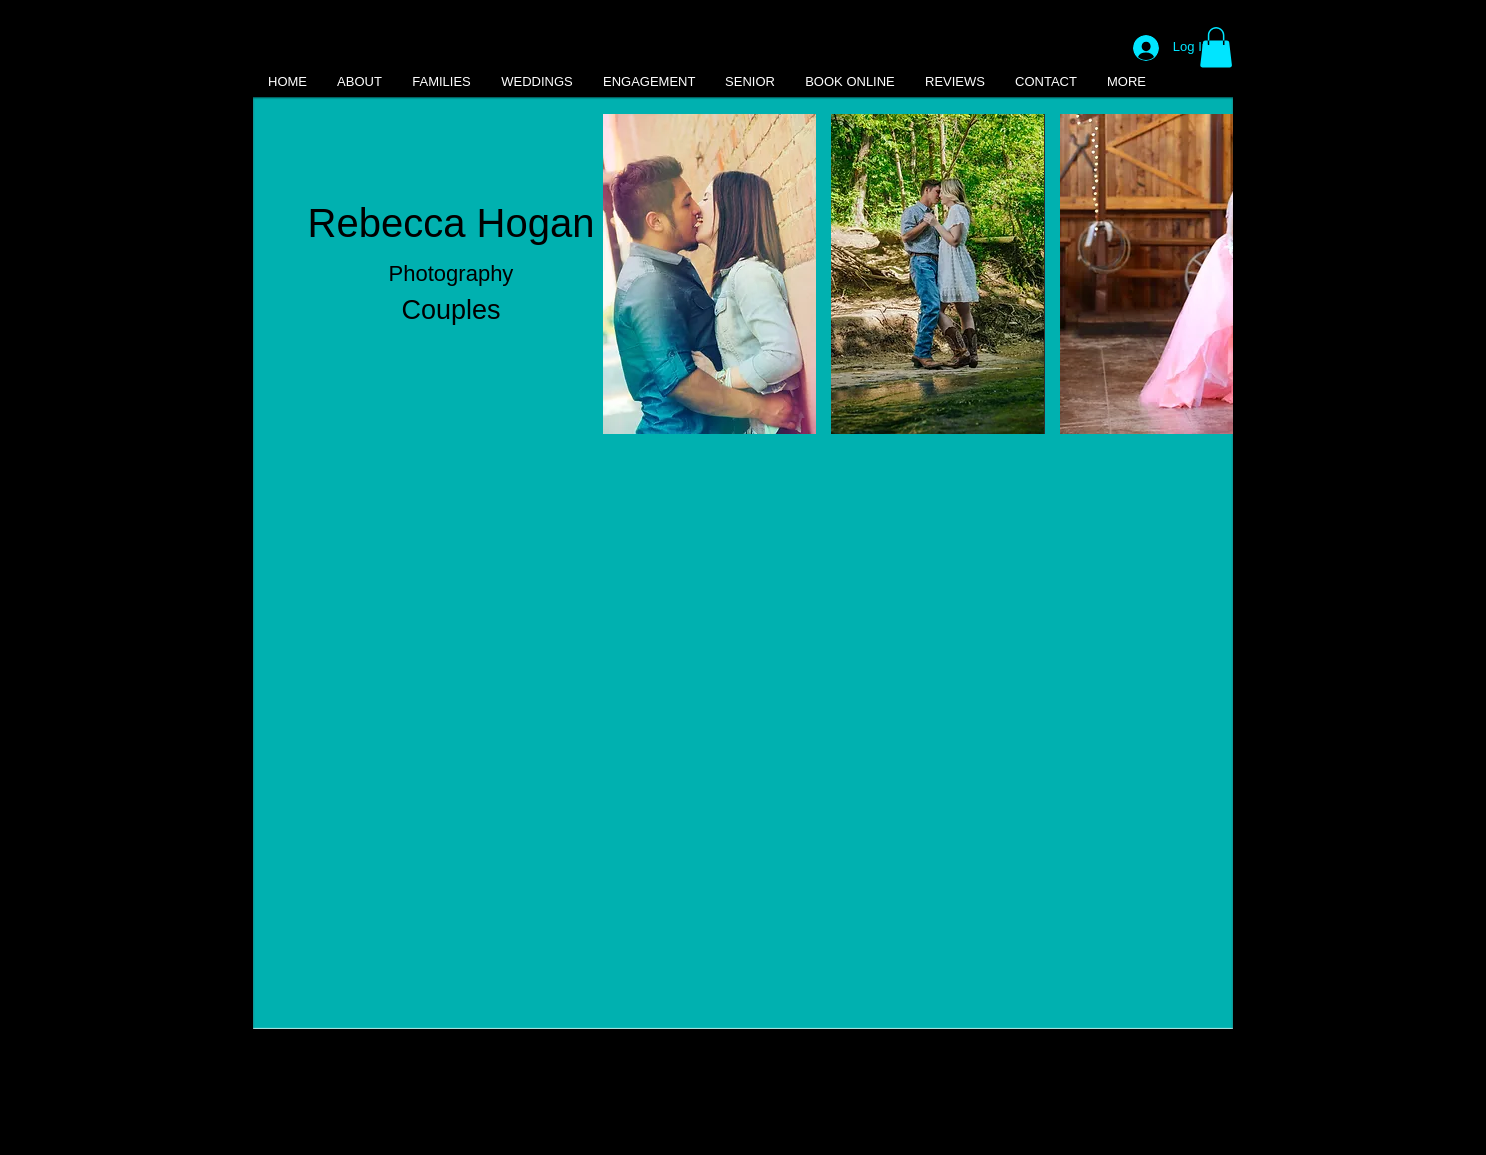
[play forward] (1208, 274)
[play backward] (628, 274)
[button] (1216, 47)
